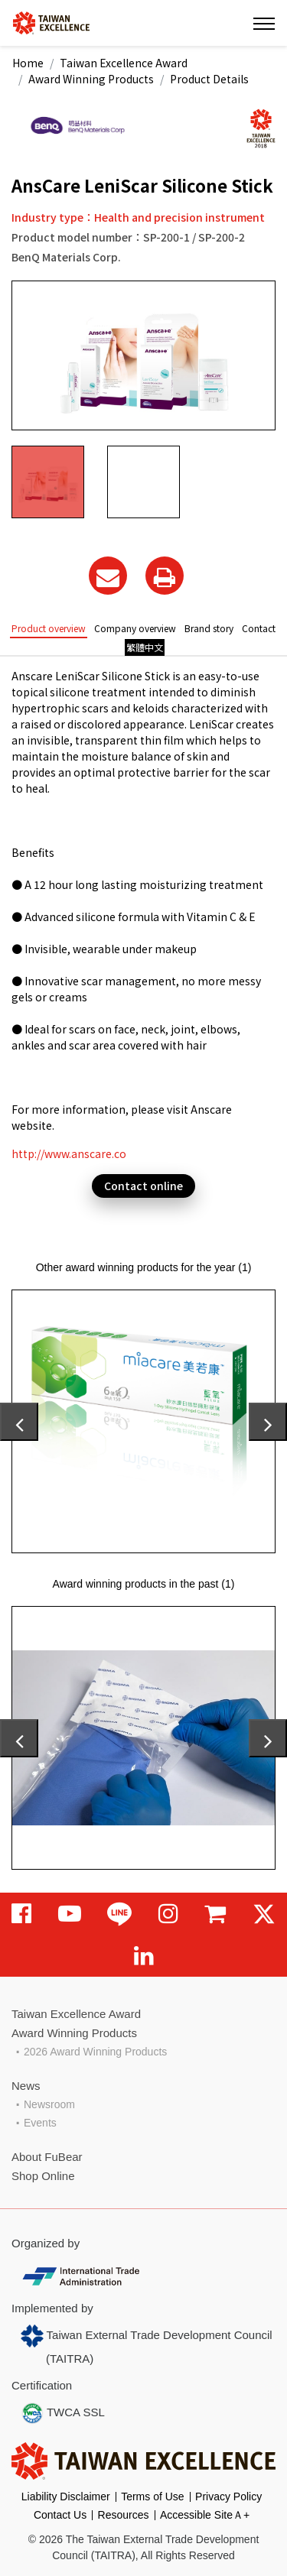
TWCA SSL (63, 2413)
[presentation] (19, 1422)
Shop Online (43, 2176)
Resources (123, 2515)
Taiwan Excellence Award (124, 62)
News (26, 2085)
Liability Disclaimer (65, 2496)
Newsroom (49, 2104)
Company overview (135, 627)
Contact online (143, 1185)
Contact (259, 627)
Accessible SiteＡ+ (204, 2515)
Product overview (48, 627)
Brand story (208, 627)
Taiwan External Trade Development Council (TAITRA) (146, 2345)
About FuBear (47, 2156)
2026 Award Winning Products (95, 2051)
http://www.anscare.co (68, 1153)
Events (40, 2122)
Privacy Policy (228, 2496)
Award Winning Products (91, 78)
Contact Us (60, 2515)
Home (28, 62)
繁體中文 (144, 647)
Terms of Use (152, 2496)
